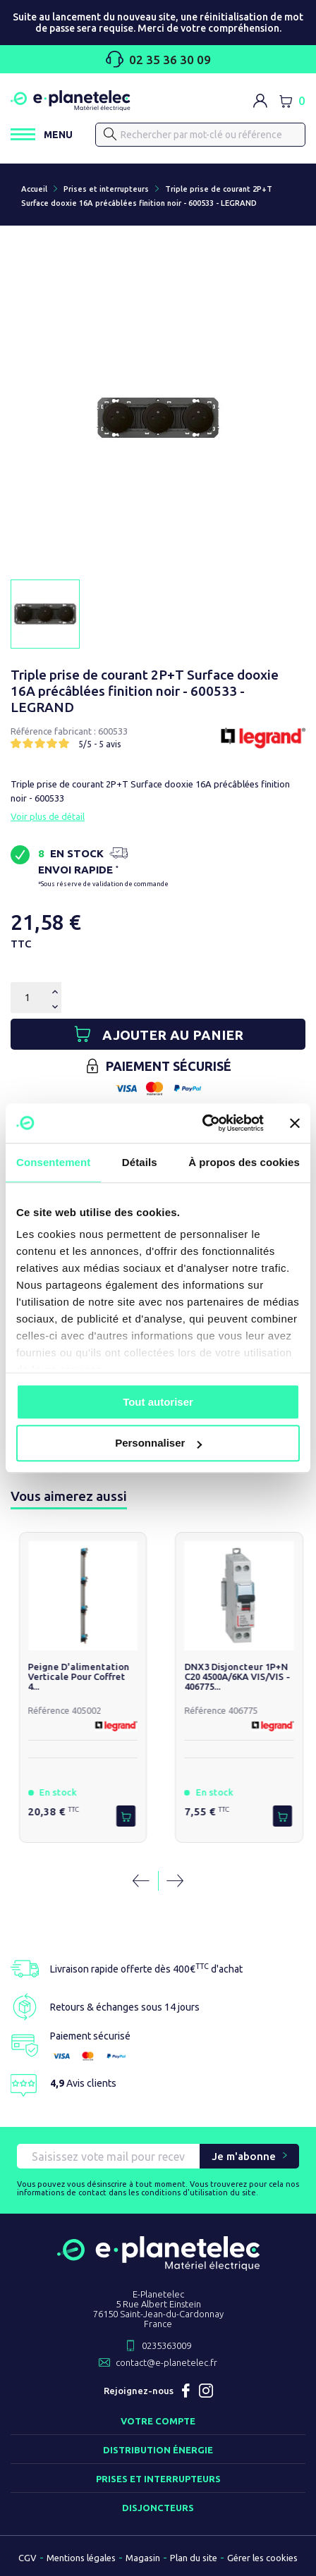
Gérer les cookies (262, 2558)
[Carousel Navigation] (158, 1881)
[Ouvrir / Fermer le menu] (42, 134)
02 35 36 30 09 (158, 59)
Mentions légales (81, 2558)
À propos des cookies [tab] (244, 1162)
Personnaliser (158, 1443)
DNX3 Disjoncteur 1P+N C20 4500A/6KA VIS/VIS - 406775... (240, 1676)
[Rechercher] (200, 135)
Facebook (186, 2391)
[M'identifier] (260, 101)
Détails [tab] (139, 1162)
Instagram (206, 2391)
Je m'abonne (244, 2156)
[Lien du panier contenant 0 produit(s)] (292, 101)
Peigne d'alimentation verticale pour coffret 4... (81, 1676)
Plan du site (193, 2558)
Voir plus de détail (48, 816)
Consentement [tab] (53, 1162)
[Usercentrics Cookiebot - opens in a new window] (202, 1123)
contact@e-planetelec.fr (166, 2362)
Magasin (143, 2558)
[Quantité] (27, 997)
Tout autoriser (158, 1402)
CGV (27, 2558)
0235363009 (166, 2345)
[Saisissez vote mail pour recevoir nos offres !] (108, 2156)
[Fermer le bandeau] (295, 1123)
